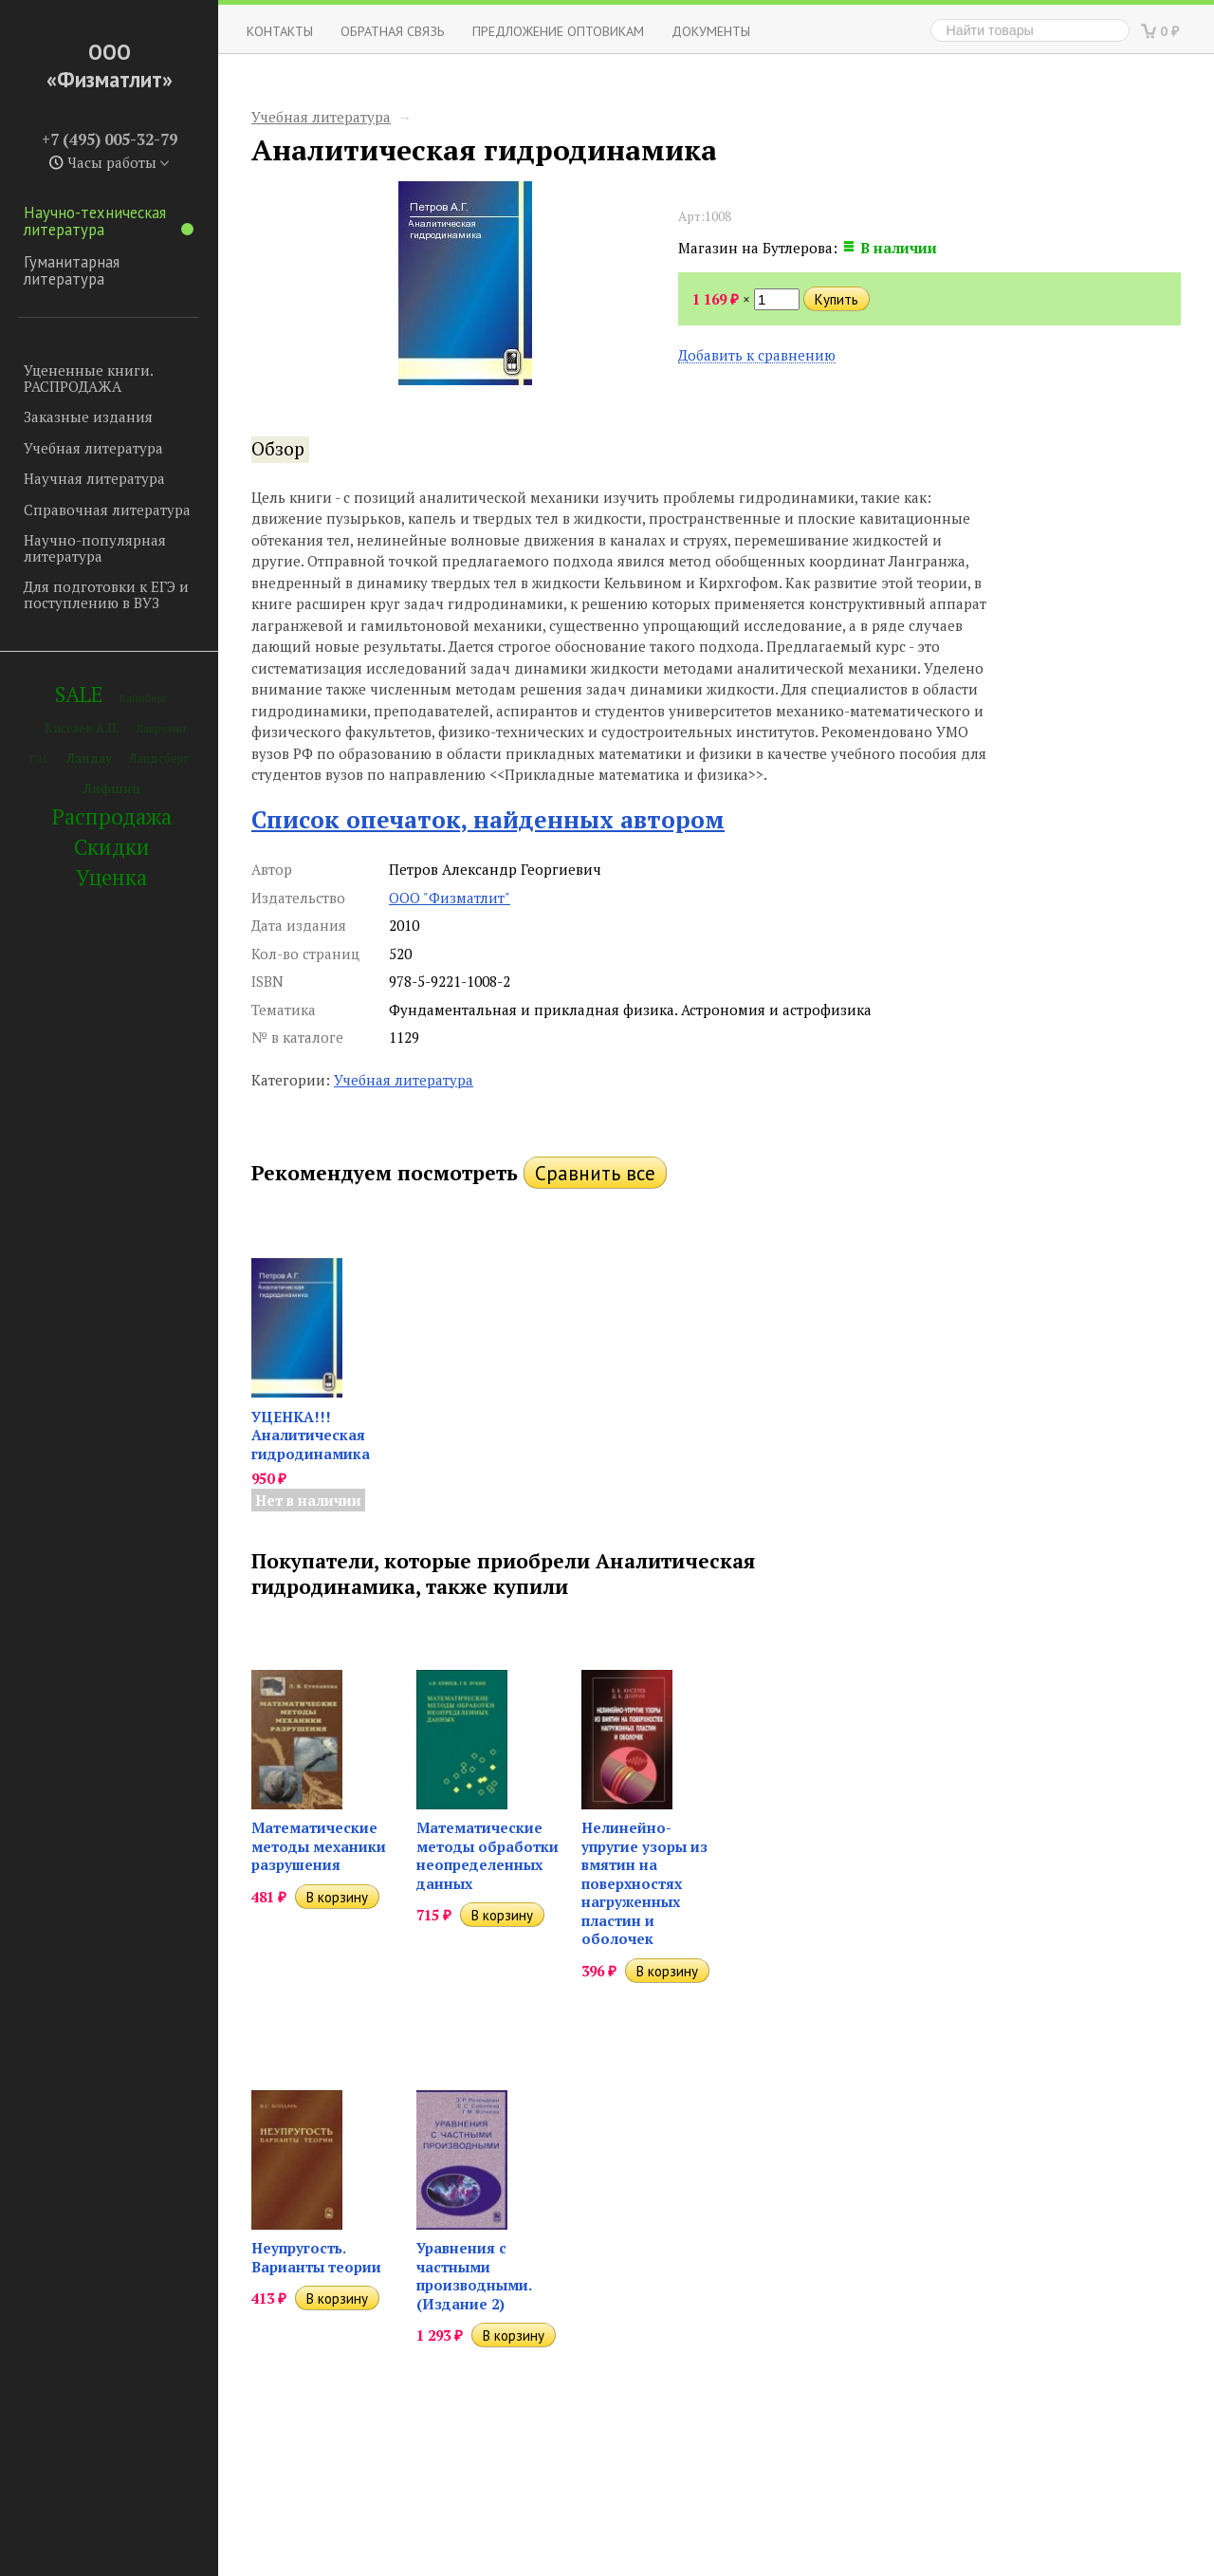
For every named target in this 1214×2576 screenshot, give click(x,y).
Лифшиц (111, 788)
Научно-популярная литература (95, 547)
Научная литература (94, 478)
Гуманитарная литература (72, 270)
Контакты (280, 31)
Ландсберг (159, 759)
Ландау (89, 758)
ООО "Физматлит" (449, 897)
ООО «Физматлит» (109, 65)
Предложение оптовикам (558, 31)
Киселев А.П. (82, 728)
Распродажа (112, 816)
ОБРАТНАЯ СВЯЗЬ (392, 31)
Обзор (277, 448)
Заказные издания (88, 416)
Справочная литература (107, 509)
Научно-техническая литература (108, 221)
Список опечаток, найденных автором (488, 819)
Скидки (112, 847)
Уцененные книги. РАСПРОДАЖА (88, 378)
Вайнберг (144, 698)
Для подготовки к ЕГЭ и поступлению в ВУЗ (106, 594)
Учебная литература (93, 447)
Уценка (111, 877)
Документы (710, 31)
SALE (78, 694)
